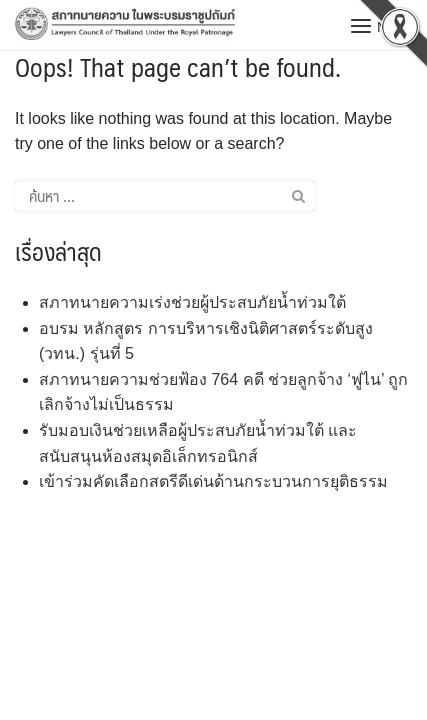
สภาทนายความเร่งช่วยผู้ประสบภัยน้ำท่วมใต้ (192, 302)
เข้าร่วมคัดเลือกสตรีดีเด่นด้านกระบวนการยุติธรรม (213, 481)
